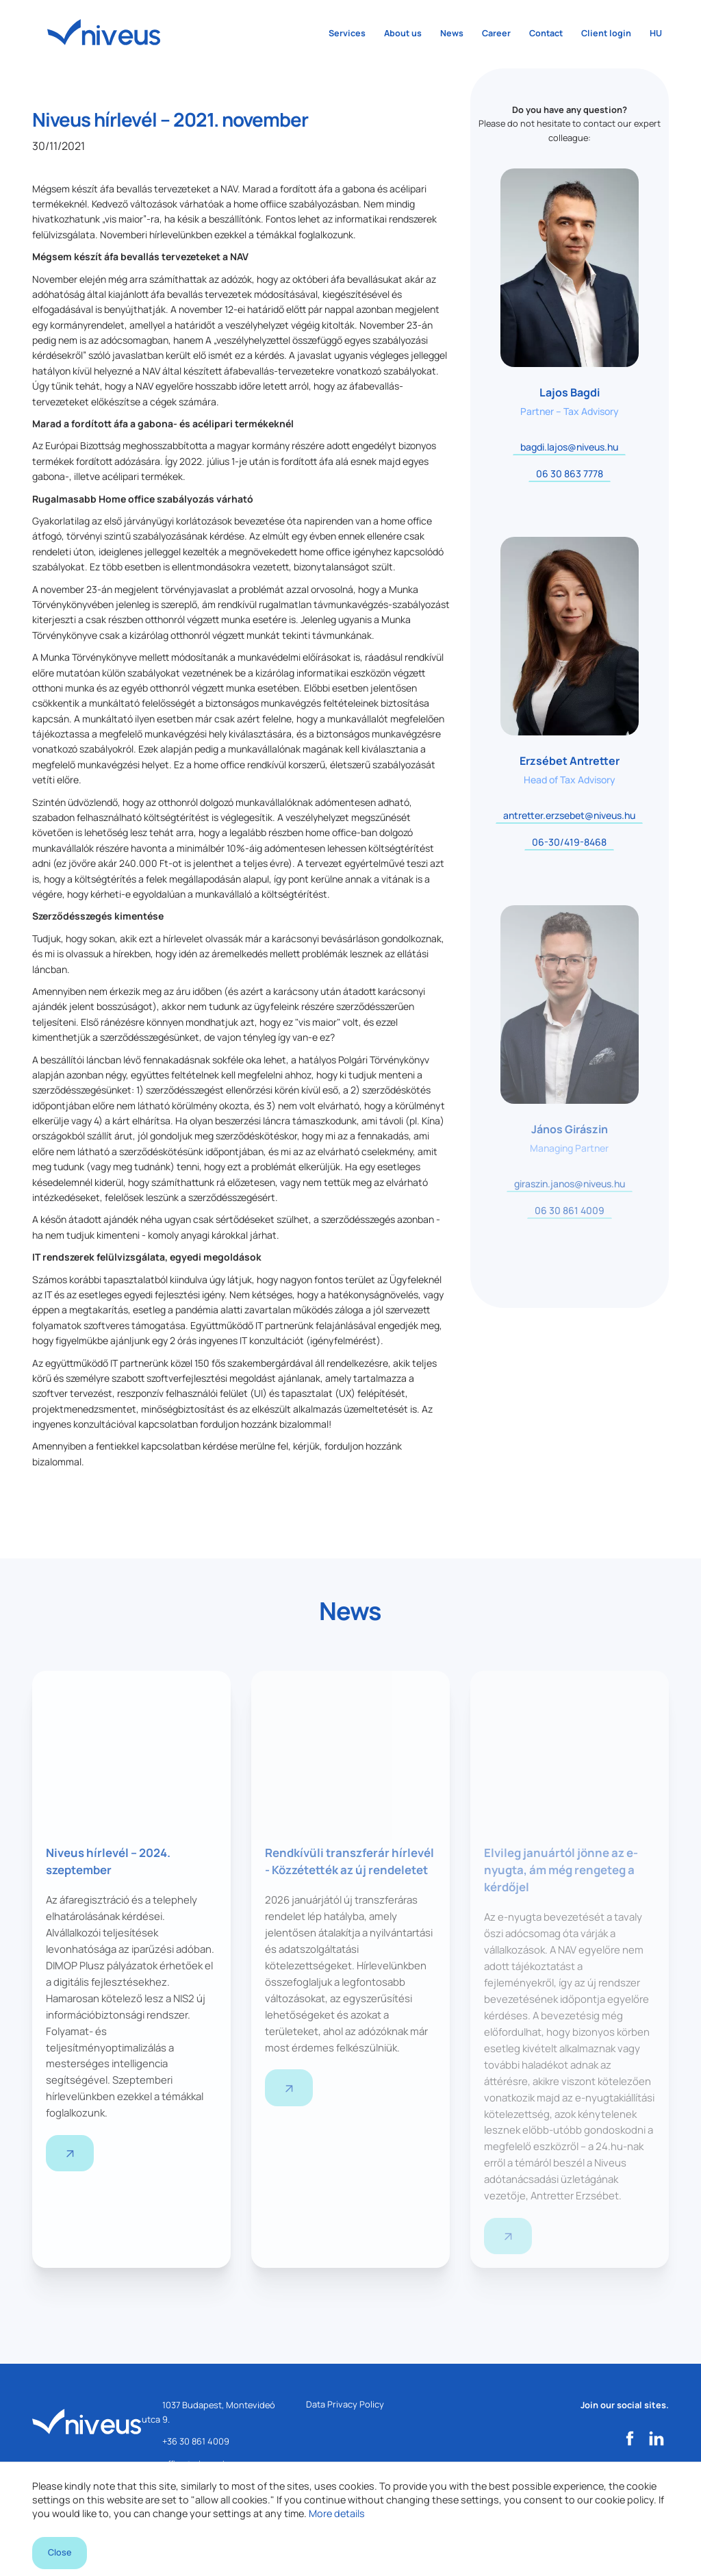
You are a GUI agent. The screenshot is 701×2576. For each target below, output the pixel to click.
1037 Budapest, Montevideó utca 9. (208, 2421)
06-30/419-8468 (569, 841)
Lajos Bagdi (569, 392)
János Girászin (569, 1129)
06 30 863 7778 (569, 473)
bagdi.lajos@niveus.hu (569, 446)
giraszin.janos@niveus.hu (569, 1183)
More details (337, 2499)
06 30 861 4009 (569, 1210)
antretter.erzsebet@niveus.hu (569, 815)
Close (62, 2547)
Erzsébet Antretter (570, 760)
